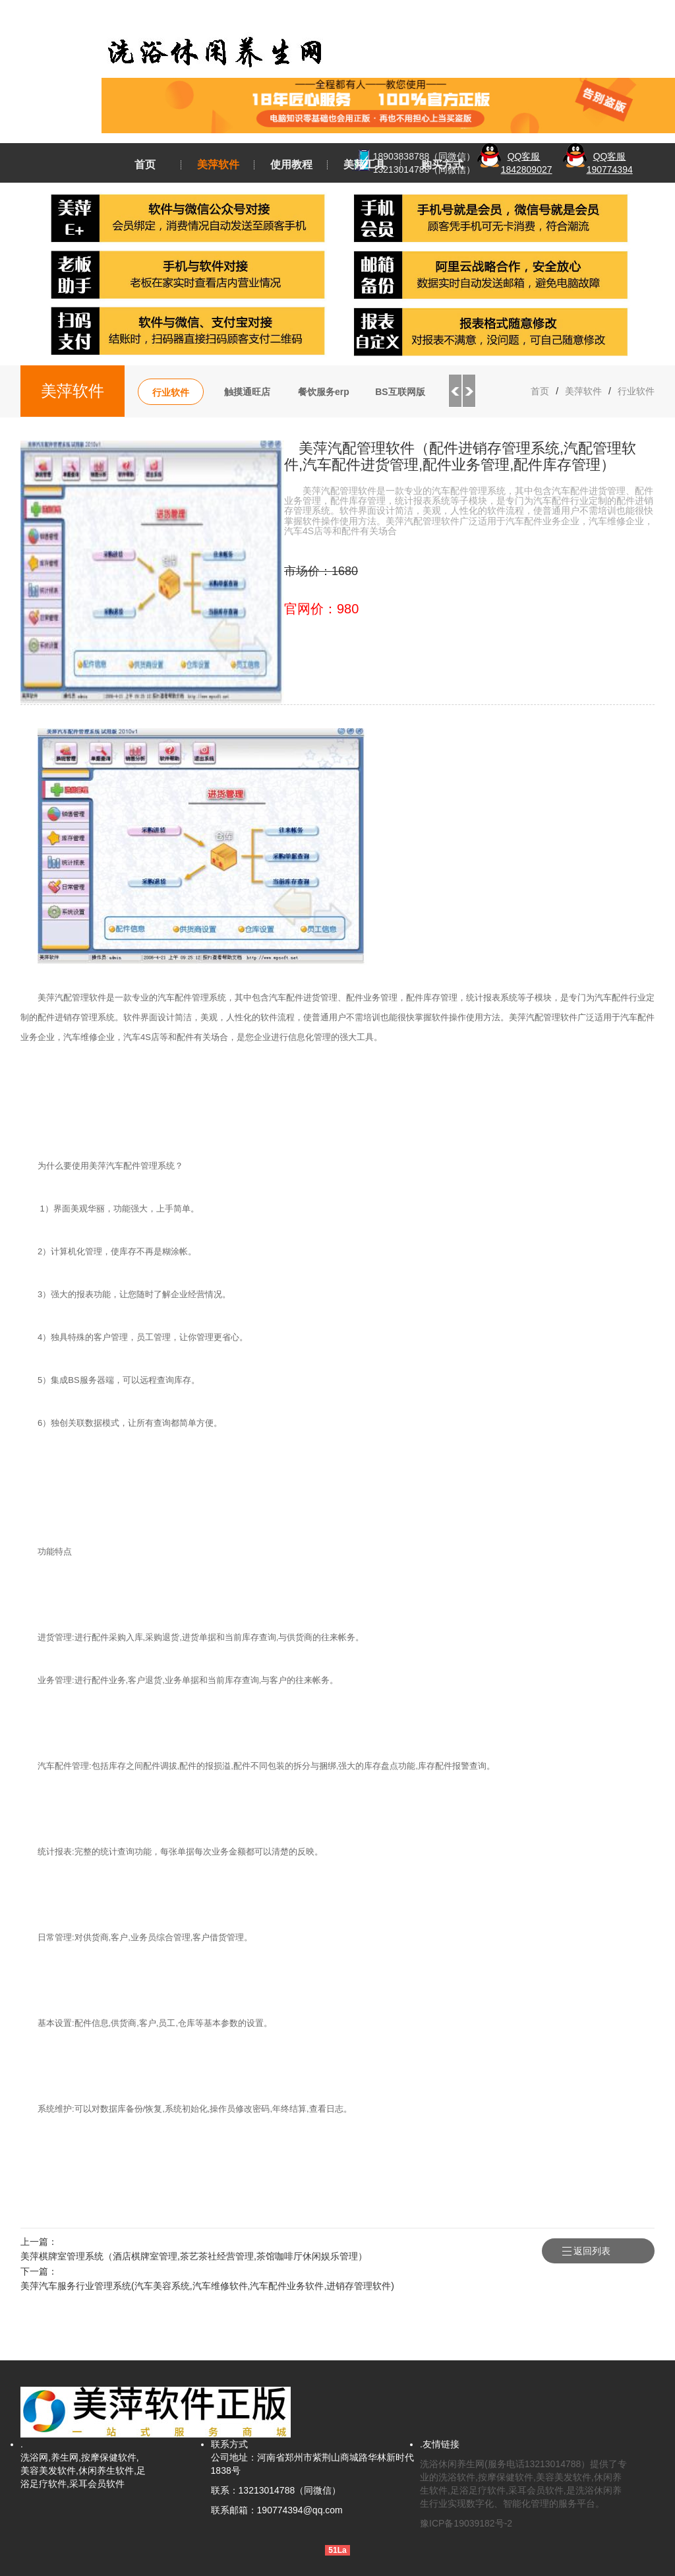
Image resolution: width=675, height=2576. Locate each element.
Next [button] (469, 391)
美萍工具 (364, 164)
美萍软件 (218, 164)
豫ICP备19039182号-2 (466, 2523)
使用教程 (291, 164)
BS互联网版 (400, 391)
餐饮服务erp (323, 391)
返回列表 (613, 2251)
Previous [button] (454, 391)
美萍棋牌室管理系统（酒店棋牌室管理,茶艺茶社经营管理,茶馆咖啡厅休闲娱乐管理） (193, 2256)
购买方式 (442, 164)
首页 (145, 164)
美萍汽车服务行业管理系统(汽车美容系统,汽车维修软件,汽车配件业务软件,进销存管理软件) (207, 2286)
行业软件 (170, 392)
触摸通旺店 (247, 391)
